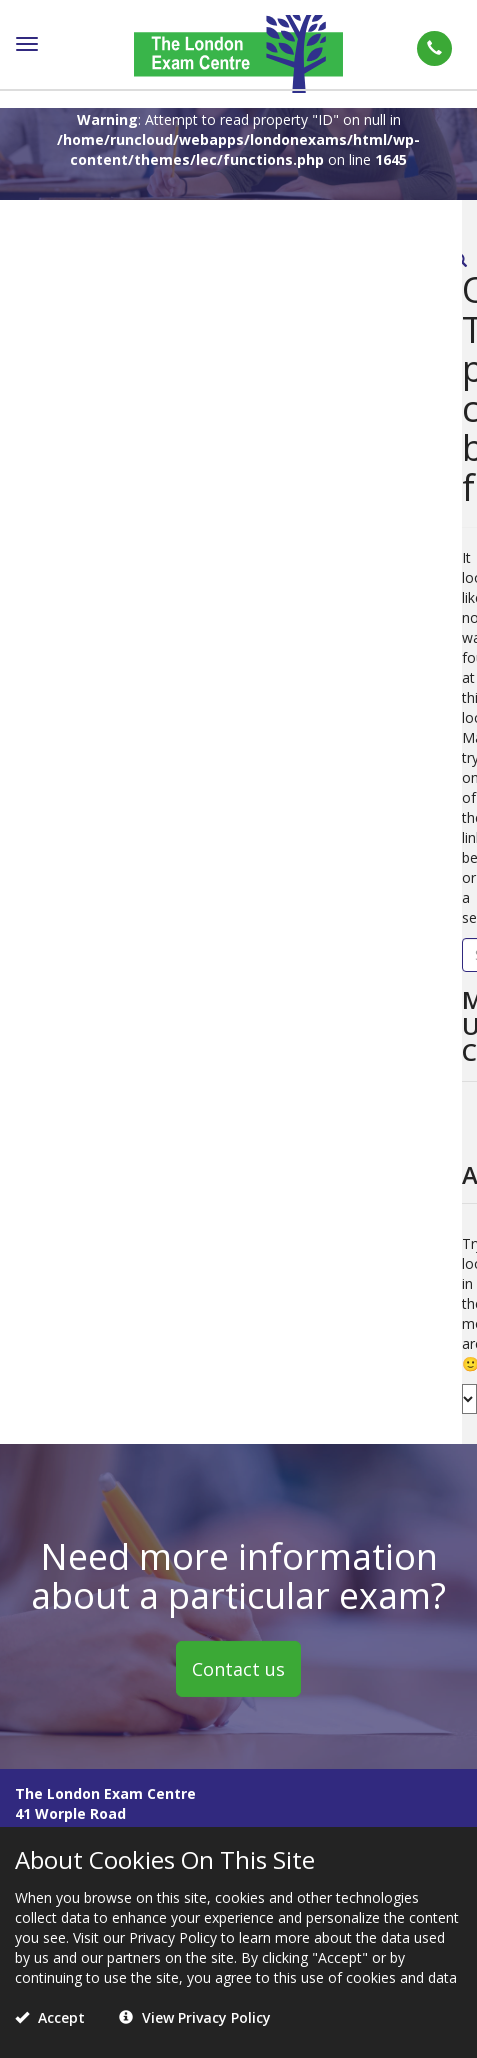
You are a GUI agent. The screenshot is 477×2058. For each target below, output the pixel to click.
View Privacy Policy (195, 2017)
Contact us (238, 1669)
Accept (50, 2017)
